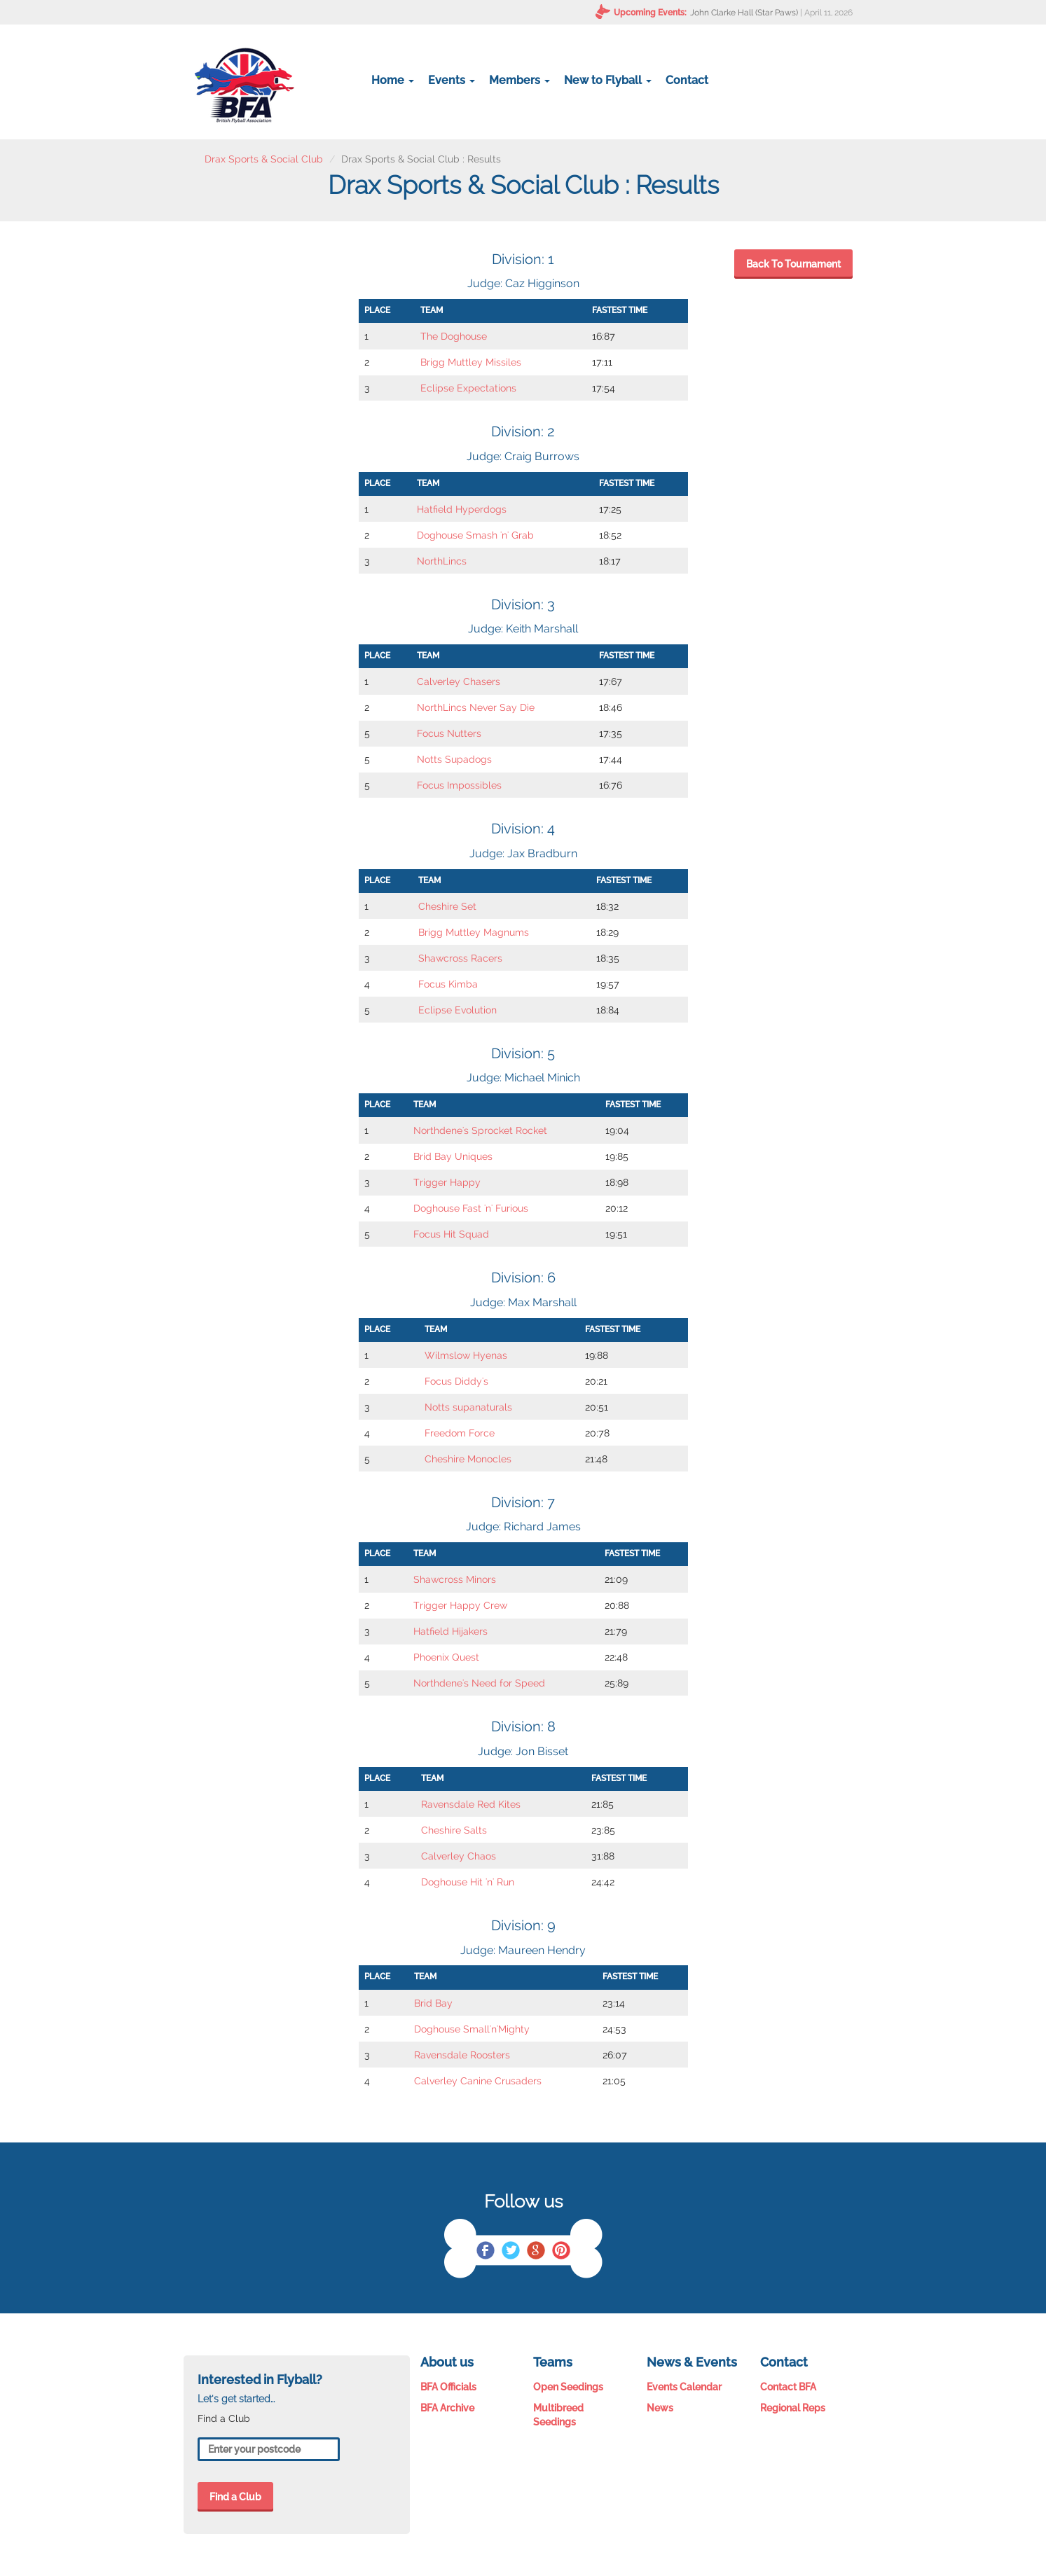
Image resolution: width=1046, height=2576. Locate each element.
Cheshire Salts (454, 1830)
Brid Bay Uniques (453, 1156)
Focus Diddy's (456, 1381)
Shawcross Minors (454, 1579)
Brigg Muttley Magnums (473, 932)
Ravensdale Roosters (462, 2055)
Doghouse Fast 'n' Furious (470, 1208)
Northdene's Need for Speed (479, 1683)
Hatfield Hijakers (450, 1631)
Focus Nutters (449, 733)
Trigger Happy (447, 1182)
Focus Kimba (448, 984)
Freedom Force (460, 1433)
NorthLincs (442, 561)
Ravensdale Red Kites (471, 1804)
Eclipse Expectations (468, 388)
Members (519, 80)
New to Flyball (608, 80)
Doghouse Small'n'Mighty (472, 2029)
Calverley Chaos (458, 1856)
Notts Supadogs (454, 759)
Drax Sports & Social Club (264, 159)
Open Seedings (568, 2387)
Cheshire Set (447, 906)
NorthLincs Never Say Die (476, 707)
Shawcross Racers (460, 958)
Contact (687, 80)
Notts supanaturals (468, 1407)
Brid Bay (433, 2003)
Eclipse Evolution (457, 1010)
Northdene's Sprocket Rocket (480, 1130)
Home (392, 80)
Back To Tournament (793, 264)
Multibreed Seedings (558, 2415)
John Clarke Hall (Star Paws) (744, 13)
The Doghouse (453, 336)
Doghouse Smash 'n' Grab (475, 535)
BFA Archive (447, 2408)
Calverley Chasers (458, 681)
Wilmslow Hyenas (466, 1355)
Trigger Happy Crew (460, 1605)
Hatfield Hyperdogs (462, 509)
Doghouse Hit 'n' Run (467, 1882)
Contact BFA (788, 2387)
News (660, 2408)
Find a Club (235, 2496)
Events (451, 80)
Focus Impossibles (459, 785)
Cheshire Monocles (468, 1458)
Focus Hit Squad (451, 1234)
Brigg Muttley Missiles (470, 362)
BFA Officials (448, 2387)
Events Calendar (684, 2387)
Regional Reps (792, 2408)
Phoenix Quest (446, 1657)
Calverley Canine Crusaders (478, 2080)
